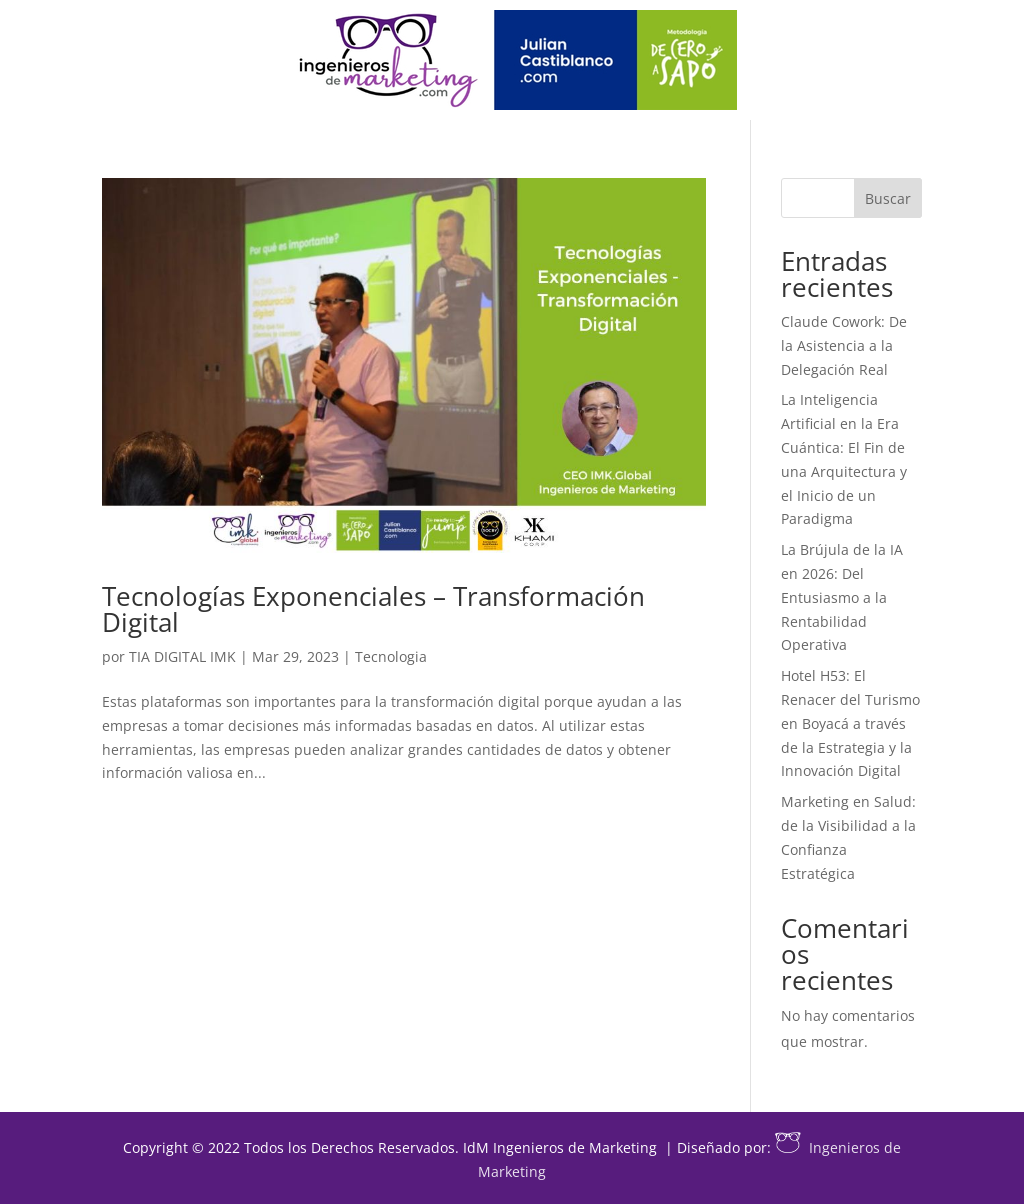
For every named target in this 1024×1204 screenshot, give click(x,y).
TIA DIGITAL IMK (182, 656)
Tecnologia (391, 656)
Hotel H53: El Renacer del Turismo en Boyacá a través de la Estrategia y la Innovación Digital (850, 723)
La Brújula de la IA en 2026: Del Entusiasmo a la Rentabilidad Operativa (842, 597)
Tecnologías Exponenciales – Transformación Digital (373, 609)
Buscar (888, 198)
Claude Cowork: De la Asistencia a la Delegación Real (844, 345)
